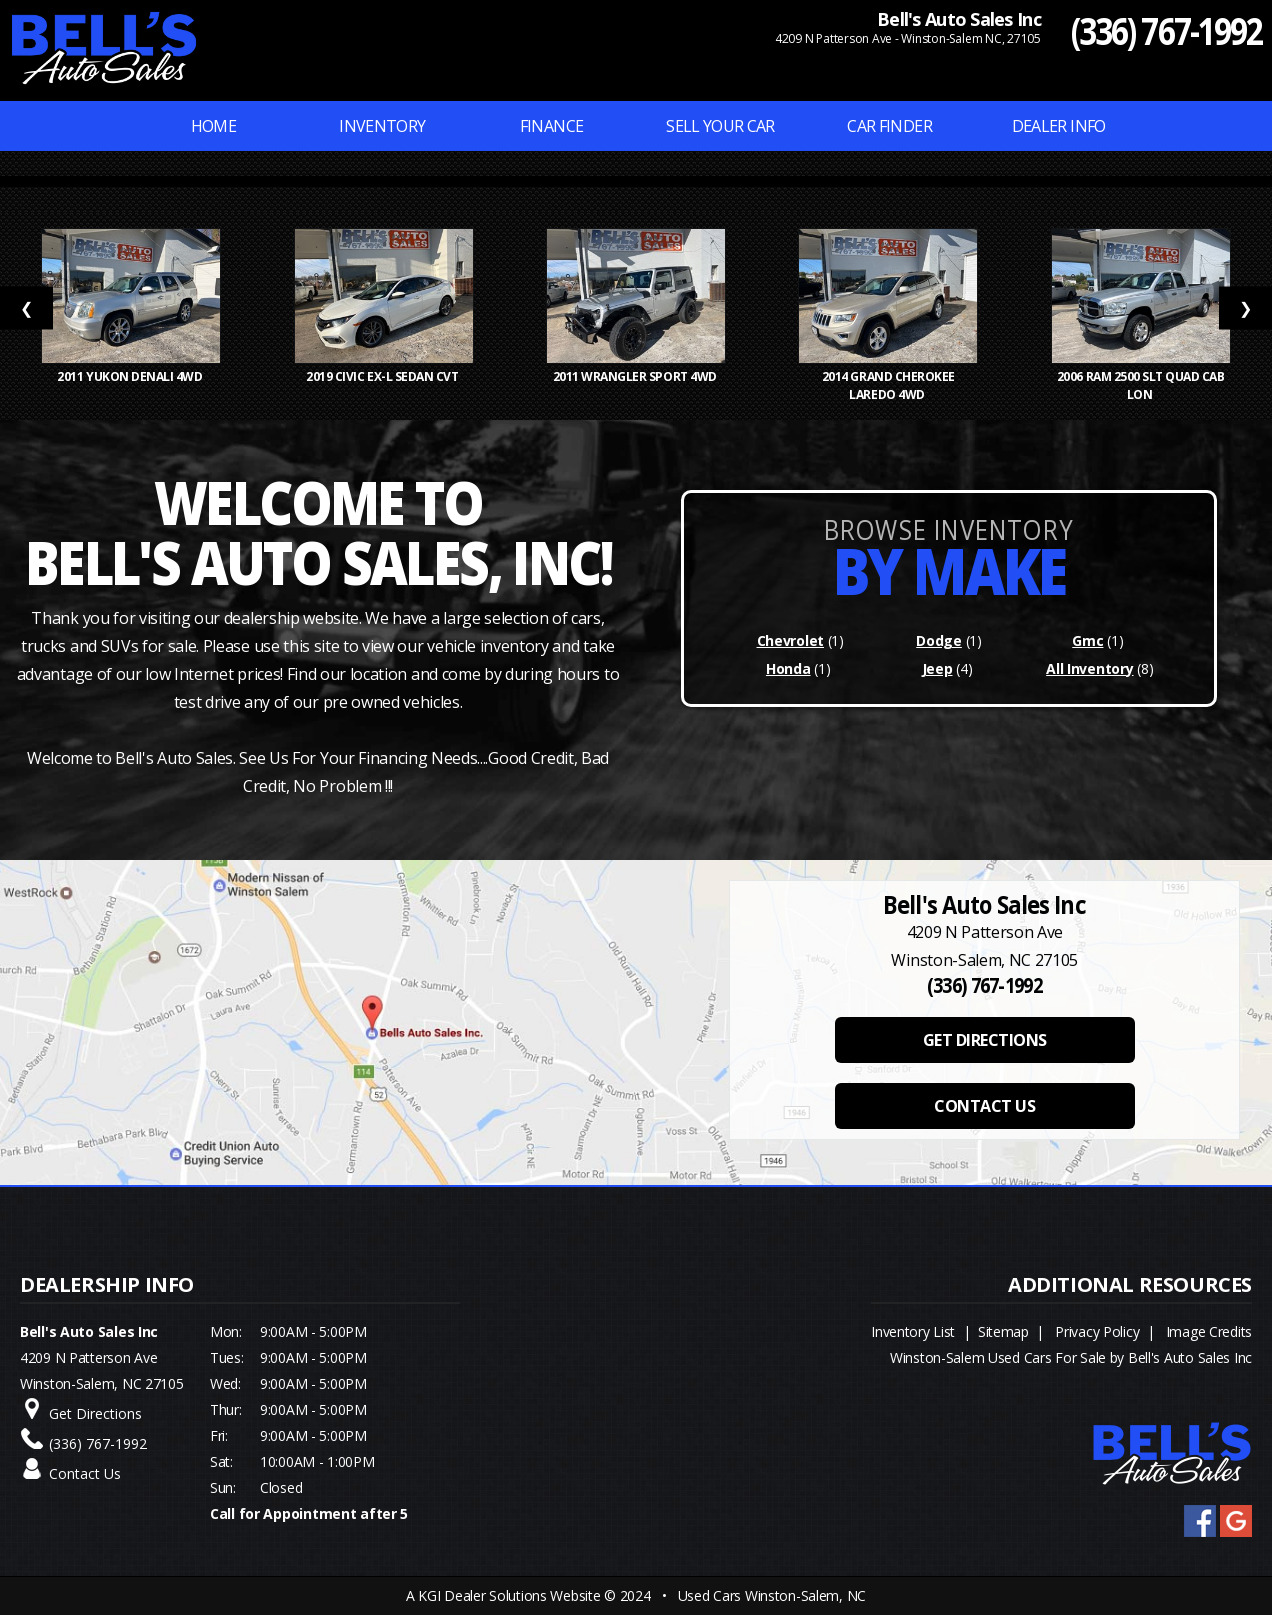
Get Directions (95, 1413)
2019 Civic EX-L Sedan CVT (383, 376)
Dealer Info (1059, 126)
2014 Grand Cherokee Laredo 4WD (888, 385)
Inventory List (913, 1331)
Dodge (939, 640)
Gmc (1087, 640)
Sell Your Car (720, 126)
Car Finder (889, 126)
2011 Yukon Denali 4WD (130, 376)
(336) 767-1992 (1166, 30)
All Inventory (1089, 668)
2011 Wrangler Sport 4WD (636, 376)
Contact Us (85, 1473)
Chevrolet (790, 640)
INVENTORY (382, 126)
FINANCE (552, 126)
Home (213, 126)
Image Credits (1209, 1331)
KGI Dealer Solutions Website (509, 1595)
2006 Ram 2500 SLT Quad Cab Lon (1141, 385)
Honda (788, 668)
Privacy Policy (1097, 1331)
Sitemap (1003, 1331)
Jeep (937, 668)
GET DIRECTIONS (985, 1040)
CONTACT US (984, 1106)
